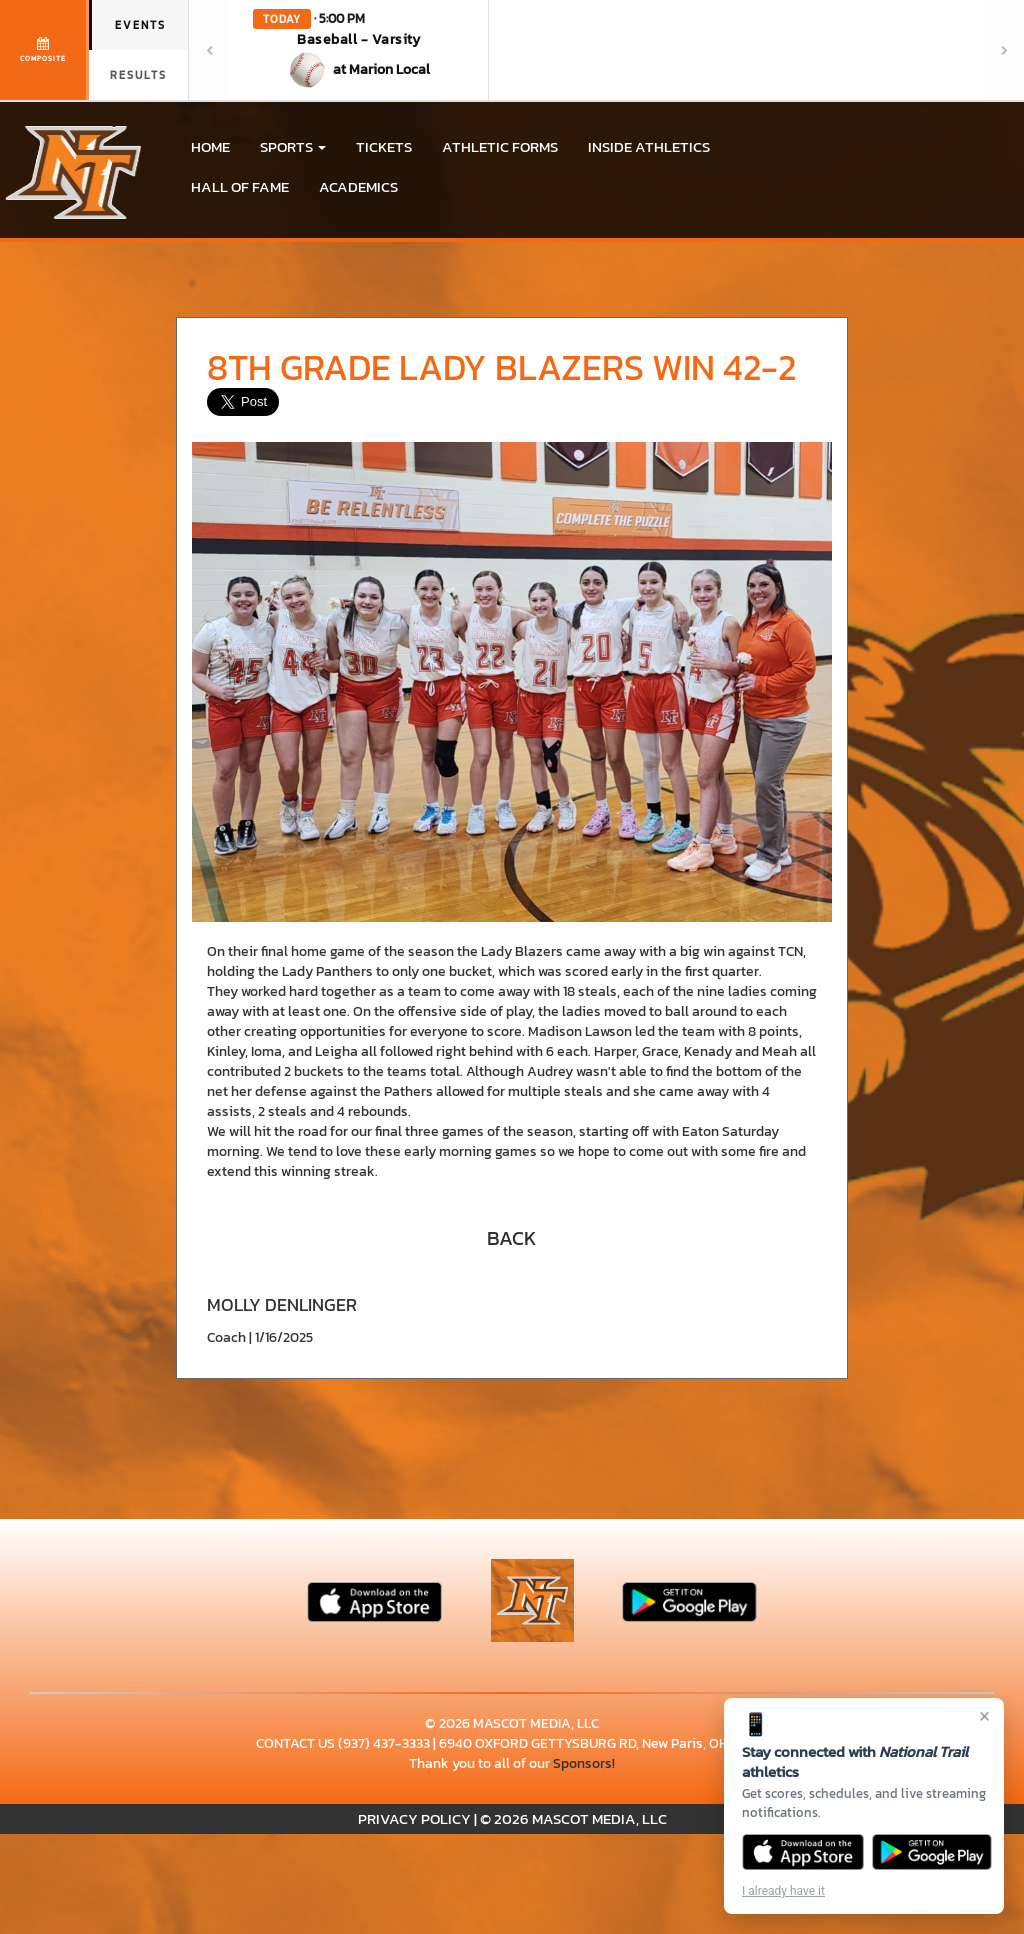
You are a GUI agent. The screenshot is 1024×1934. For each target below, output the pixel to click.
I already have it (783, 1891)
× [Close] (984, 1716)
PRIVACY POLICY (414, 1818)
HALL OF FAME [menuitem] (240, 186)
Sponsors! (584, 1763)
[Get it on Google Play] (932, 1852)
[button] (359, 50)
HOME (210, 146)
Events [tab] (140, 25)
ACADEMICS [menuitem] (358, 186)
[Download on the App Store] (803, 1852)
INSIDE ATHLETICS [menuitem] (649, 146)
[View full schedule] (44, 50)
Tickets (384, 146)
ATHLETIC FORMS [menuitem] (500, 146)
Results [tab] (138, 75)
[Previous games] (209, 50)
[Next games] (1004, 50)
